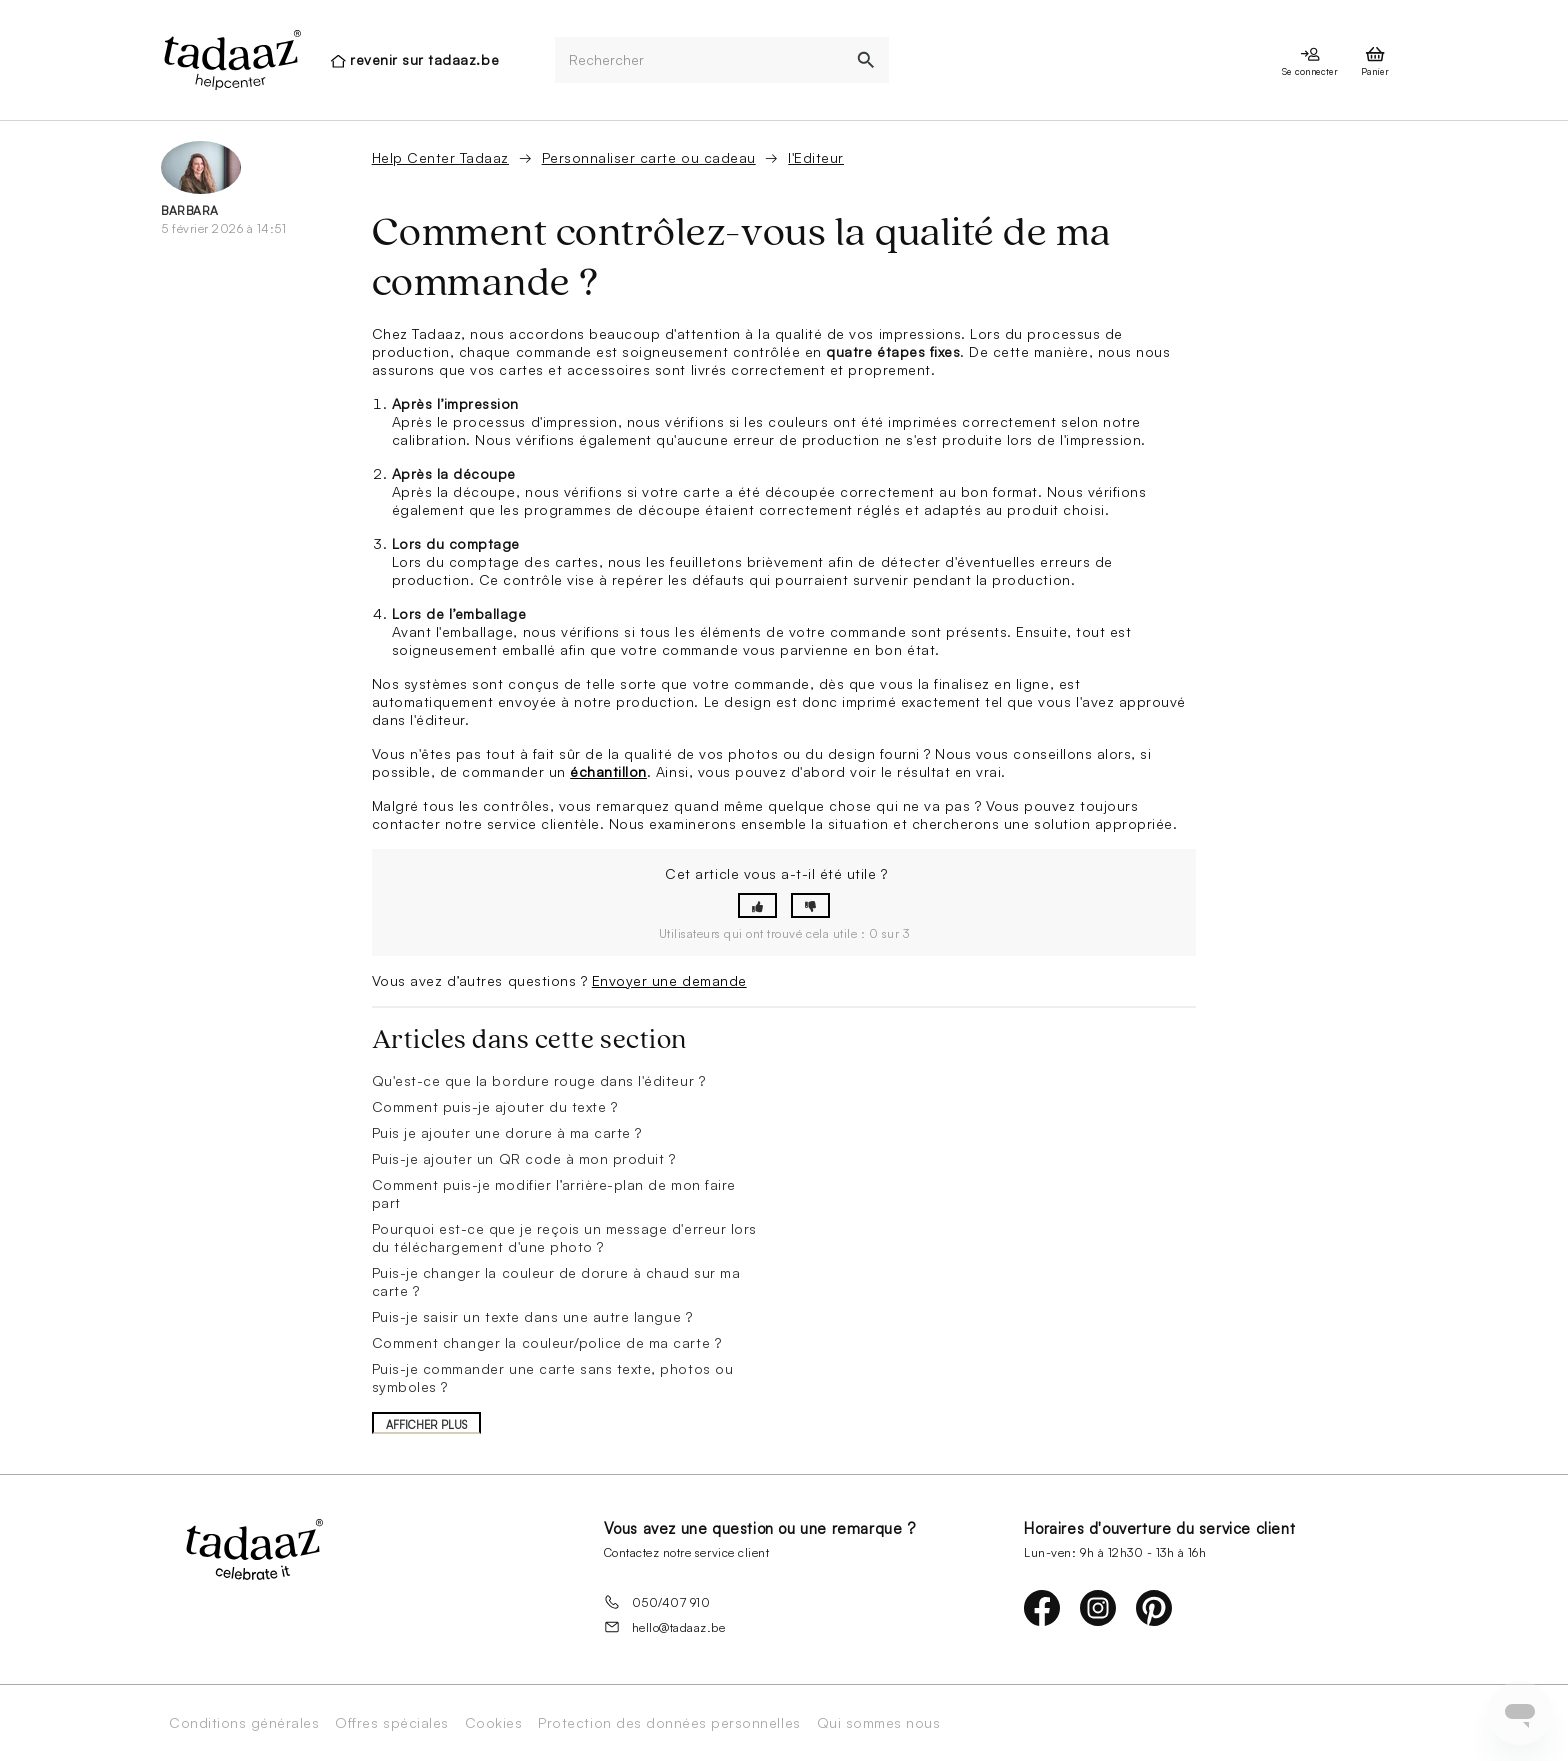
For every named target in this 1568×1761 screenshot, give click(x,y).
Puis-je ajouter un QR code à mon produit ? (524, 1158)
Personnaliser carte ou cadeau (649, 157)
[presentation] (231, 60)
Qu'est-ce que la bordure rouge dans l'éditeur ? (538, 1080)
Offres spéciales (391, 1723)
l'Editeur (816, 157)
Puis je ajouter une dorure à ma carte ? (507, 1132)
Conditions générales (244, 1723)
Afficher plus (426, 1425)
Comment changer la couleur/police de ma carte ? (546, 1342)
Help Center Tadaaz (440, 157)
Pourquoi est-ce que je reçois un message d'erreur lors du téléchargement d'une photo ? (564, 1237)
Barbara (190, 210)
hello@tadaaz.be (665, 1627)
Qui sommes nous (879, 1723)
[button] (757, 905)
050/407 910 (657, 1602)
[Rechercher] (699, 60)
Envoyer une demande (669, 980)
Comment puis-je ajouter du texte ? (495, 1106)
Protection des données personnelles (669, 1723)
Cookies (494, 1723)
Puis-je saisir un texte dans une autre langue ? (532, 1316)
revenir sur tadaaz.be (424, 59)
